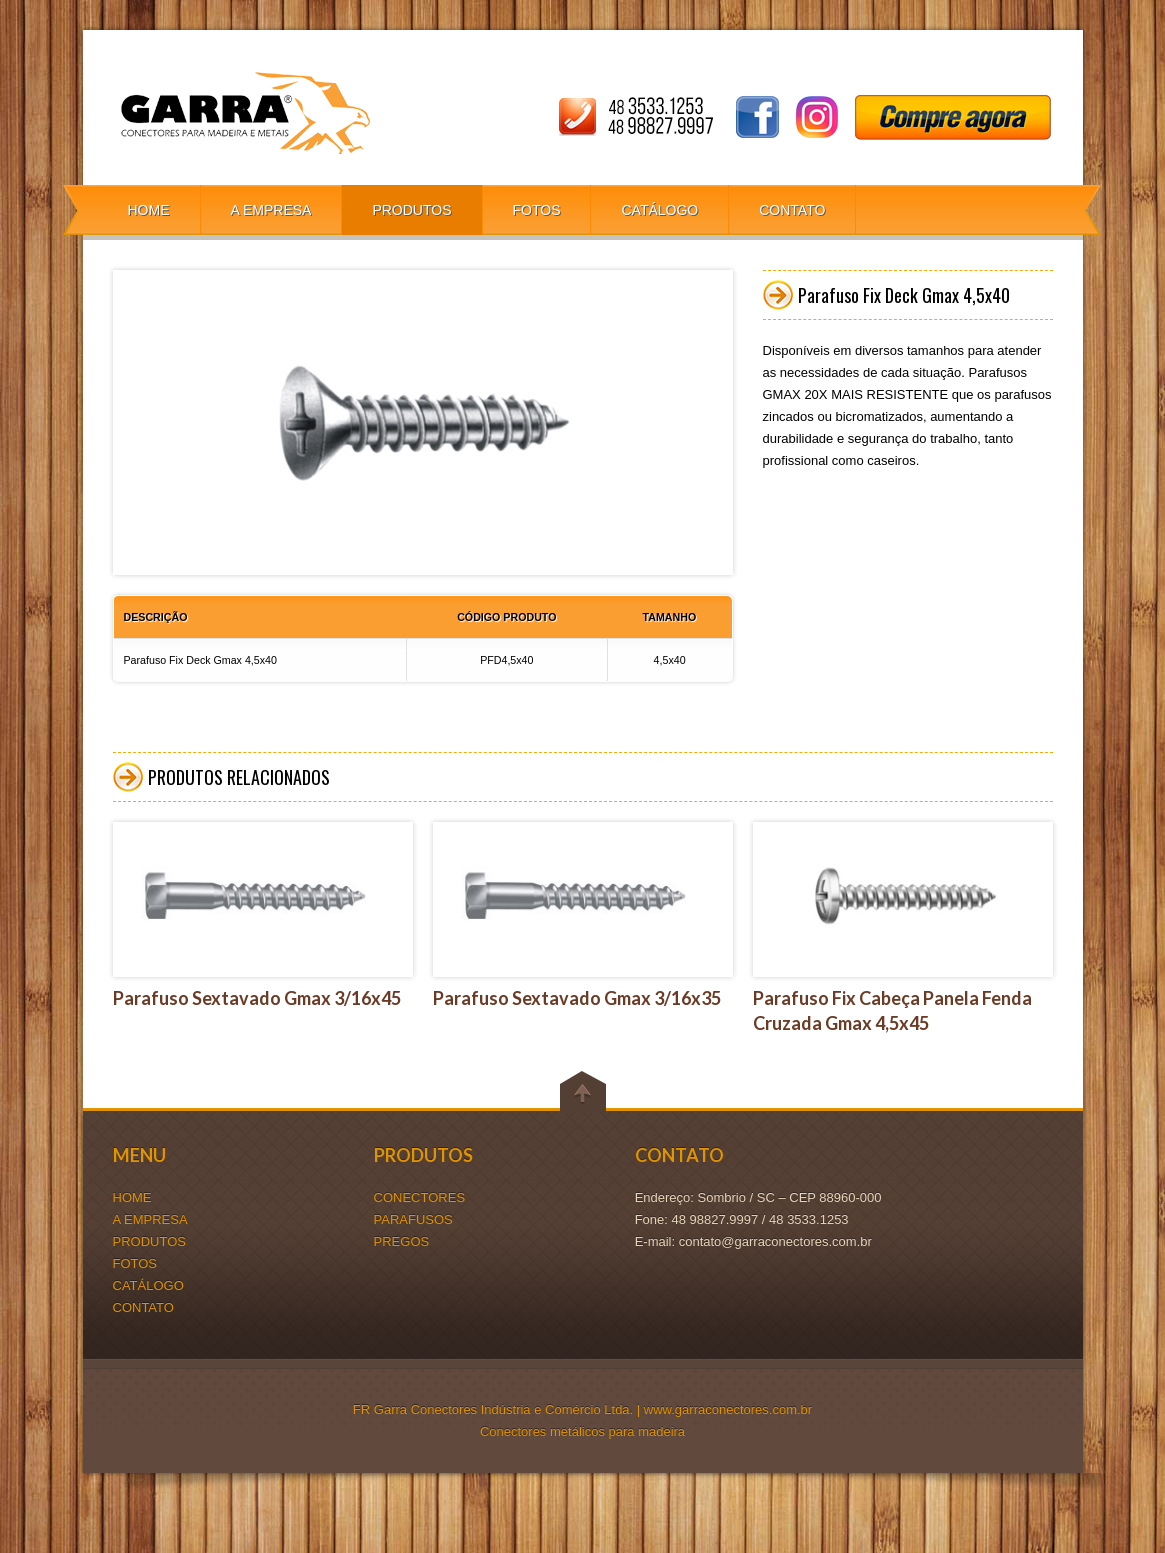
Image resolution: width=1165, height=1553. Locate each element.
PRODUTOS (411, 210)
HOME (149, 210)
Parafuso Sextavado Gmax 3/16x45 (257, 998)
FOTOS (537, 210)
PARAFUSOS (413, 1219)
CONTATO (792, 210)
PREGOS (402, 1241)
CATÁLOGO (659, 210)
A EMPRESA (271, 210)
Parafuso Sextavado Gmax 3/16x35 (577, 998)
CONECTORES (420, 1197)
